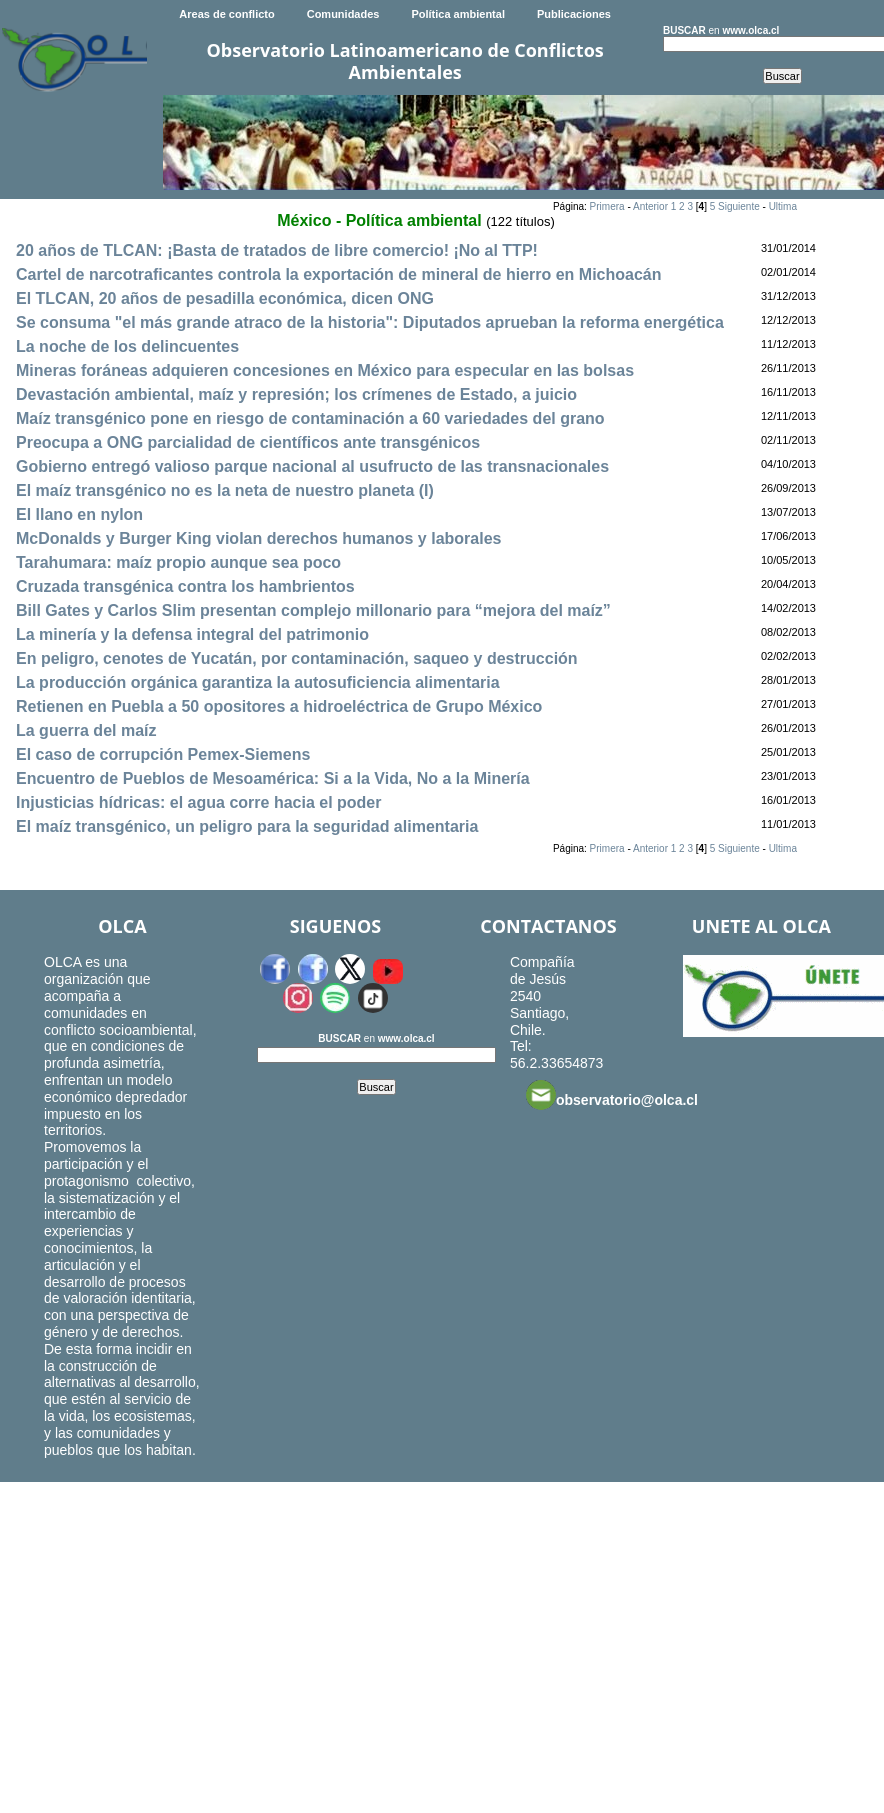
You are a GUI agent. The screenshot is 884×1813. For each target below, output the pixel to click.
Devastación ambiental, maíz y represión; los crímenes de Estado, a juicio (296, 394)
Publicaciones (574, 14)
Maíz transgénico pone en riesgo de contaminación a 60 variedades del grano (310, 418)
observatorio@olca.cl (612, 1095)
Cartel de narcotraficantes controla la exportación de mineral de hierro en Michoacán (339, 274)
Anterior (650, 206)
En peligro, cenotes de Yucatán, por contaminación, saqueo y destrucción (297, 658)
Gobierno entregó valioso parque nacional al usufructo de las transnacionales (312, 466)
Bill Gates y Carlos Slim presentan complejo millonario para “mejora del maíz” (313, 610)
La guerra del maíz (86, 730)
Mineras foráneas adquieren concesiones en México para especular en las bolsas (325, 370)
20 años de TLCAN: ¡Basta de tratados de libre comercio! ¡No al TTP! (277, 250)
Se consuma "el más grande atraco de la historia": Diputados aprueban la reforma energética (370, 322)
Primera (607, 206)
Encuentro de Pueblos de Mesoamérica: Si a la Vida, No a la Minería (273, 778)
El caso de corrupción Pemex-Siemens (163, 754)
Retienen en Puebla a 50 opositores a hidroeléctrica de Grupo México (279, 706)
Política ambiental (458, 14)
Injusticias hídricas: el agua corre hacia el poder (198, 802)
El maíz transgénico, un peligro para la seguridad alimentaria (247, 826)
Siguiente (739, 206)
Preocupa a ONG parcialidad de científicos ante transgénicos (248, 442)
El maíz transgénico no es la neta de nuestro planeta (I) (225, 490)
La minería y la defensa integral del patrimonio (192, 634)
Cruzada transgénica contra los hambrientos (185, 586)
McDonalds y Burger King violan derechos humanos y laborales (258, 538)
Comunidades (343, 14)
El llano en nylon (79, 514)
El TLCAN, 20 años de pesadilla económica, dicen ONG (225, 298)
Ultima (783, 206)
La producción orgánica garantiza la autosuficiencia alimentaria (258, 682)
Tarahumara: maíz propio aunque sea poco (178, 562)
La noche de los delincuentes (127, 346)
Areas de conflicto (226, 14)
